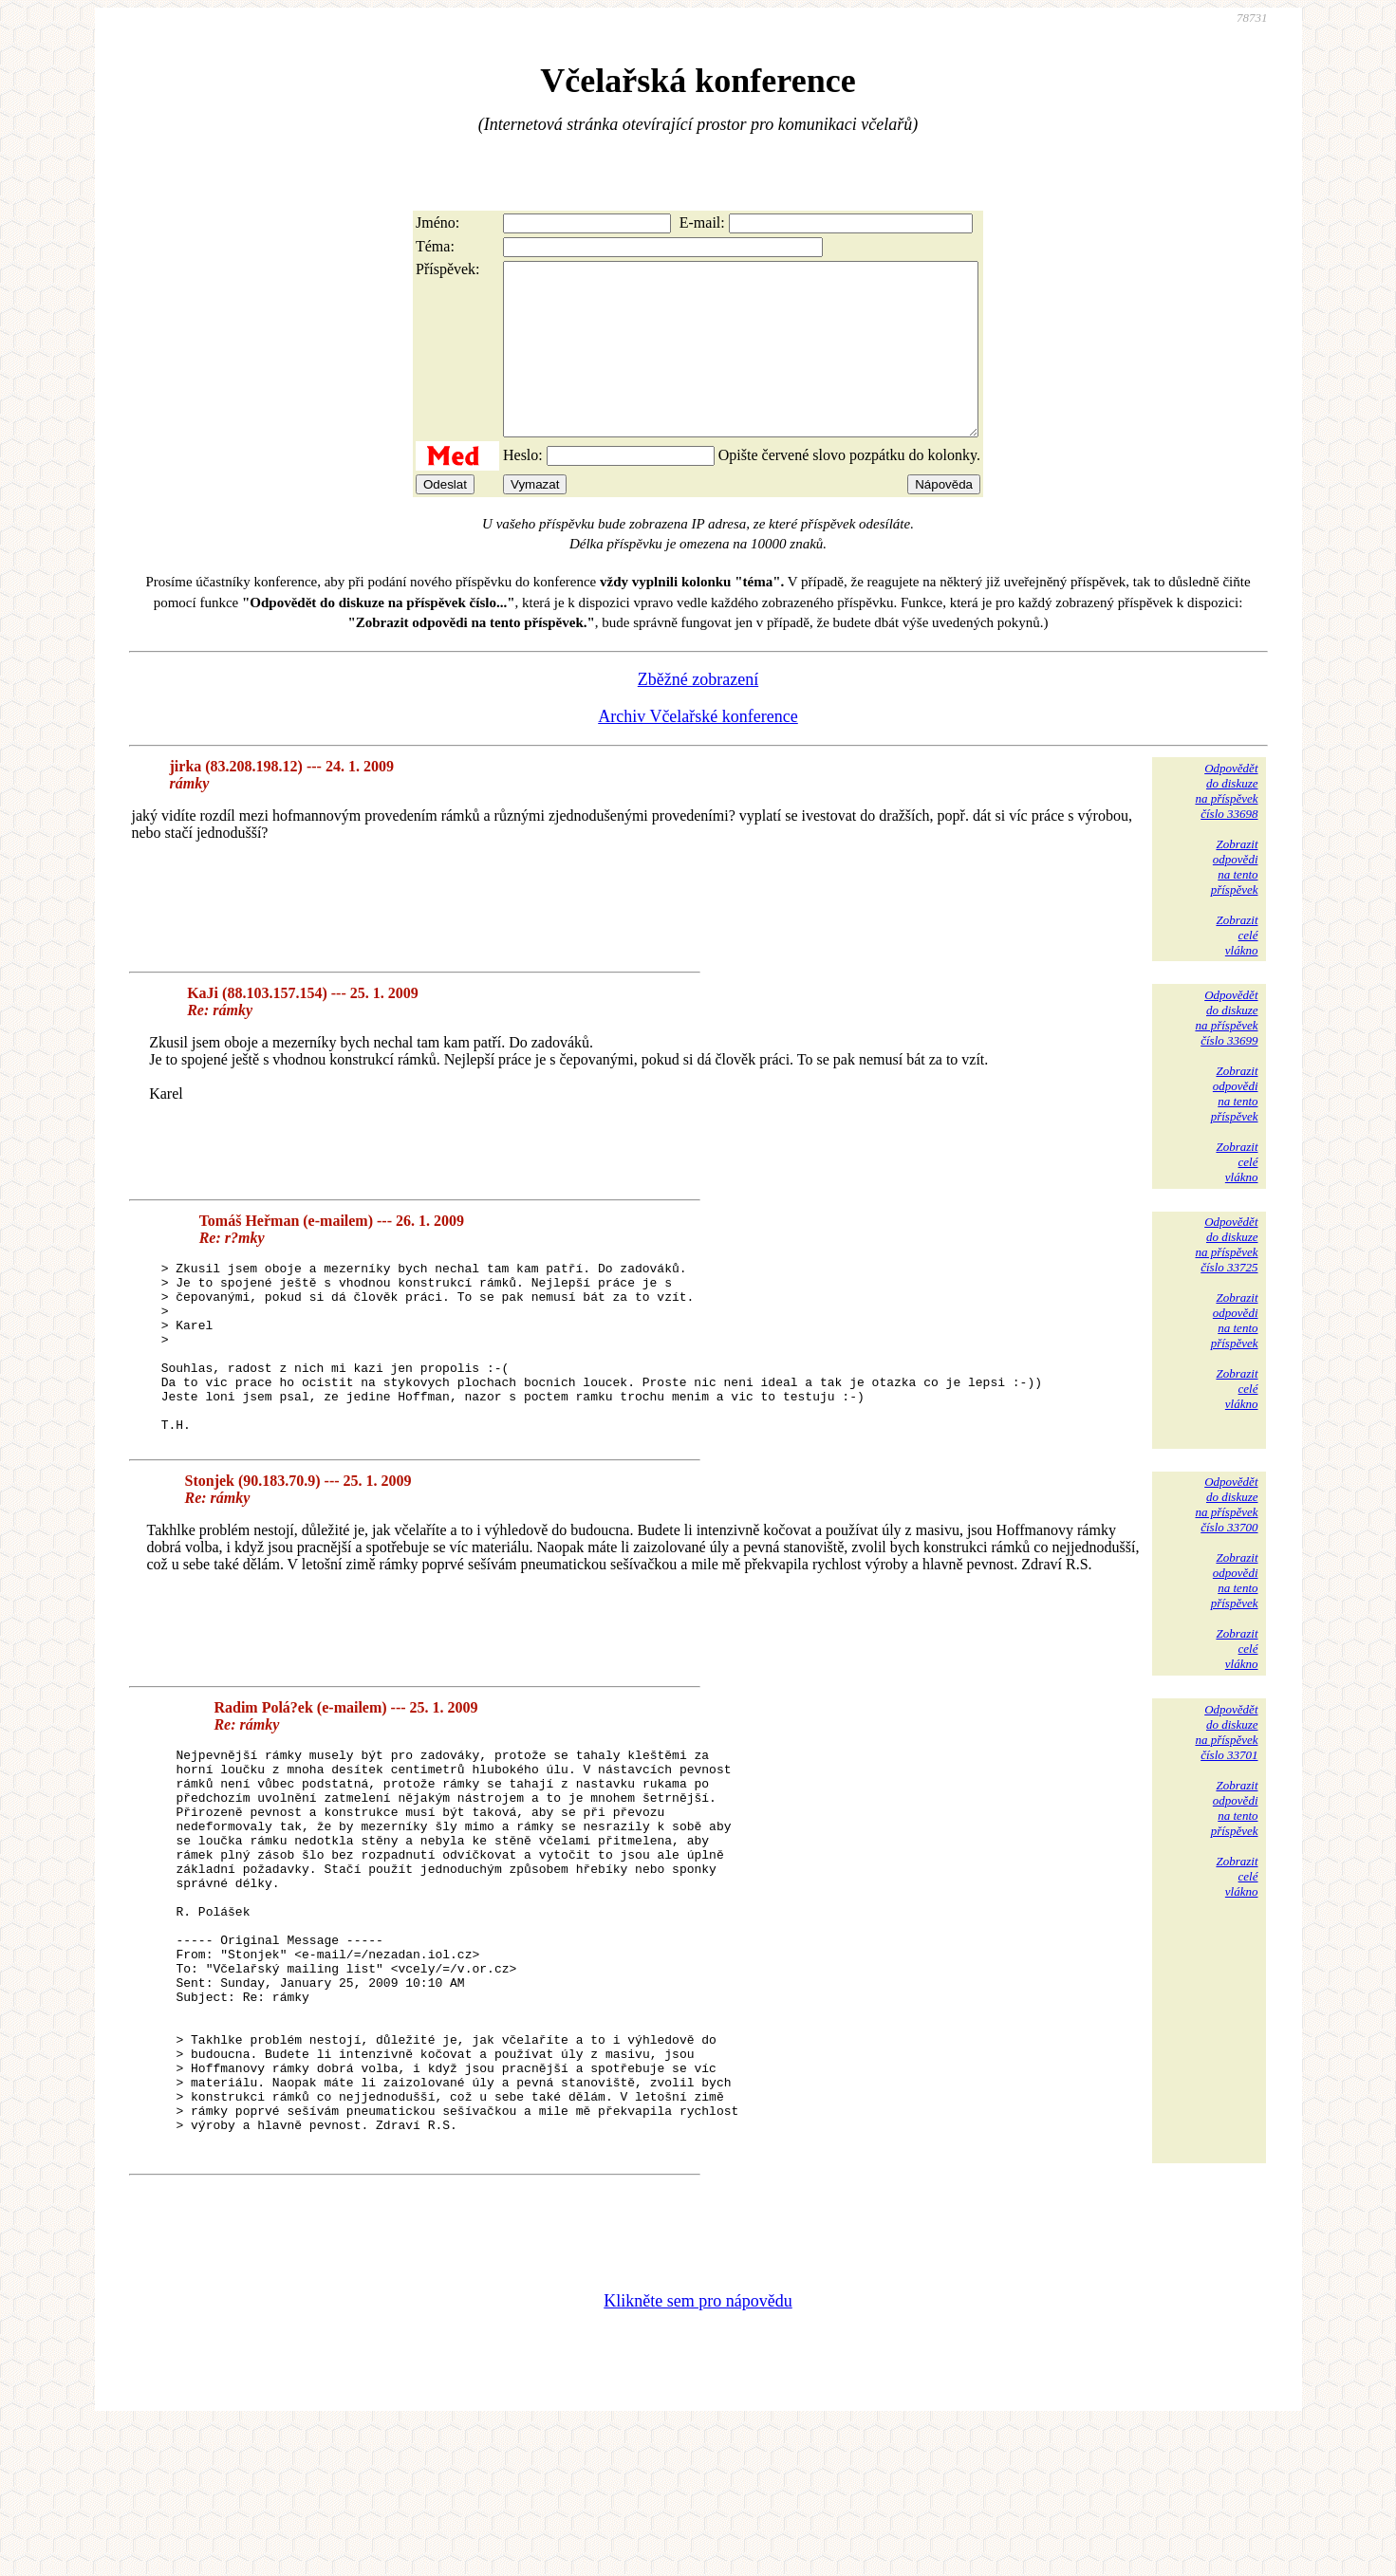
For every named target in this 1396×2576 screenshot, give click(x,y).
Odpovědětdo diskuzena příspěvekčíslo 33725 (1226, 1278)
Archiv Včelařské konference (698, 750)
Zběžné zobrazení (698, 713)
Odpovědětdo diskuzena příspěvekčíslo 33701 (1226, 1800)
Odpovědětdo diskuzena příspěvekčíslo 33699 (1226, 1052)
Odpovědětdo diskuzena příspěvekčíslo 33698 (1226, 825)
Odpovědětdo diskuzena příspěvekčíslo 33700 (1226, 1573)
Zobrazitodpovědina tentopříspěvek (1234, 901)
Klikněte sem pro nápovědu (697, 2448)
